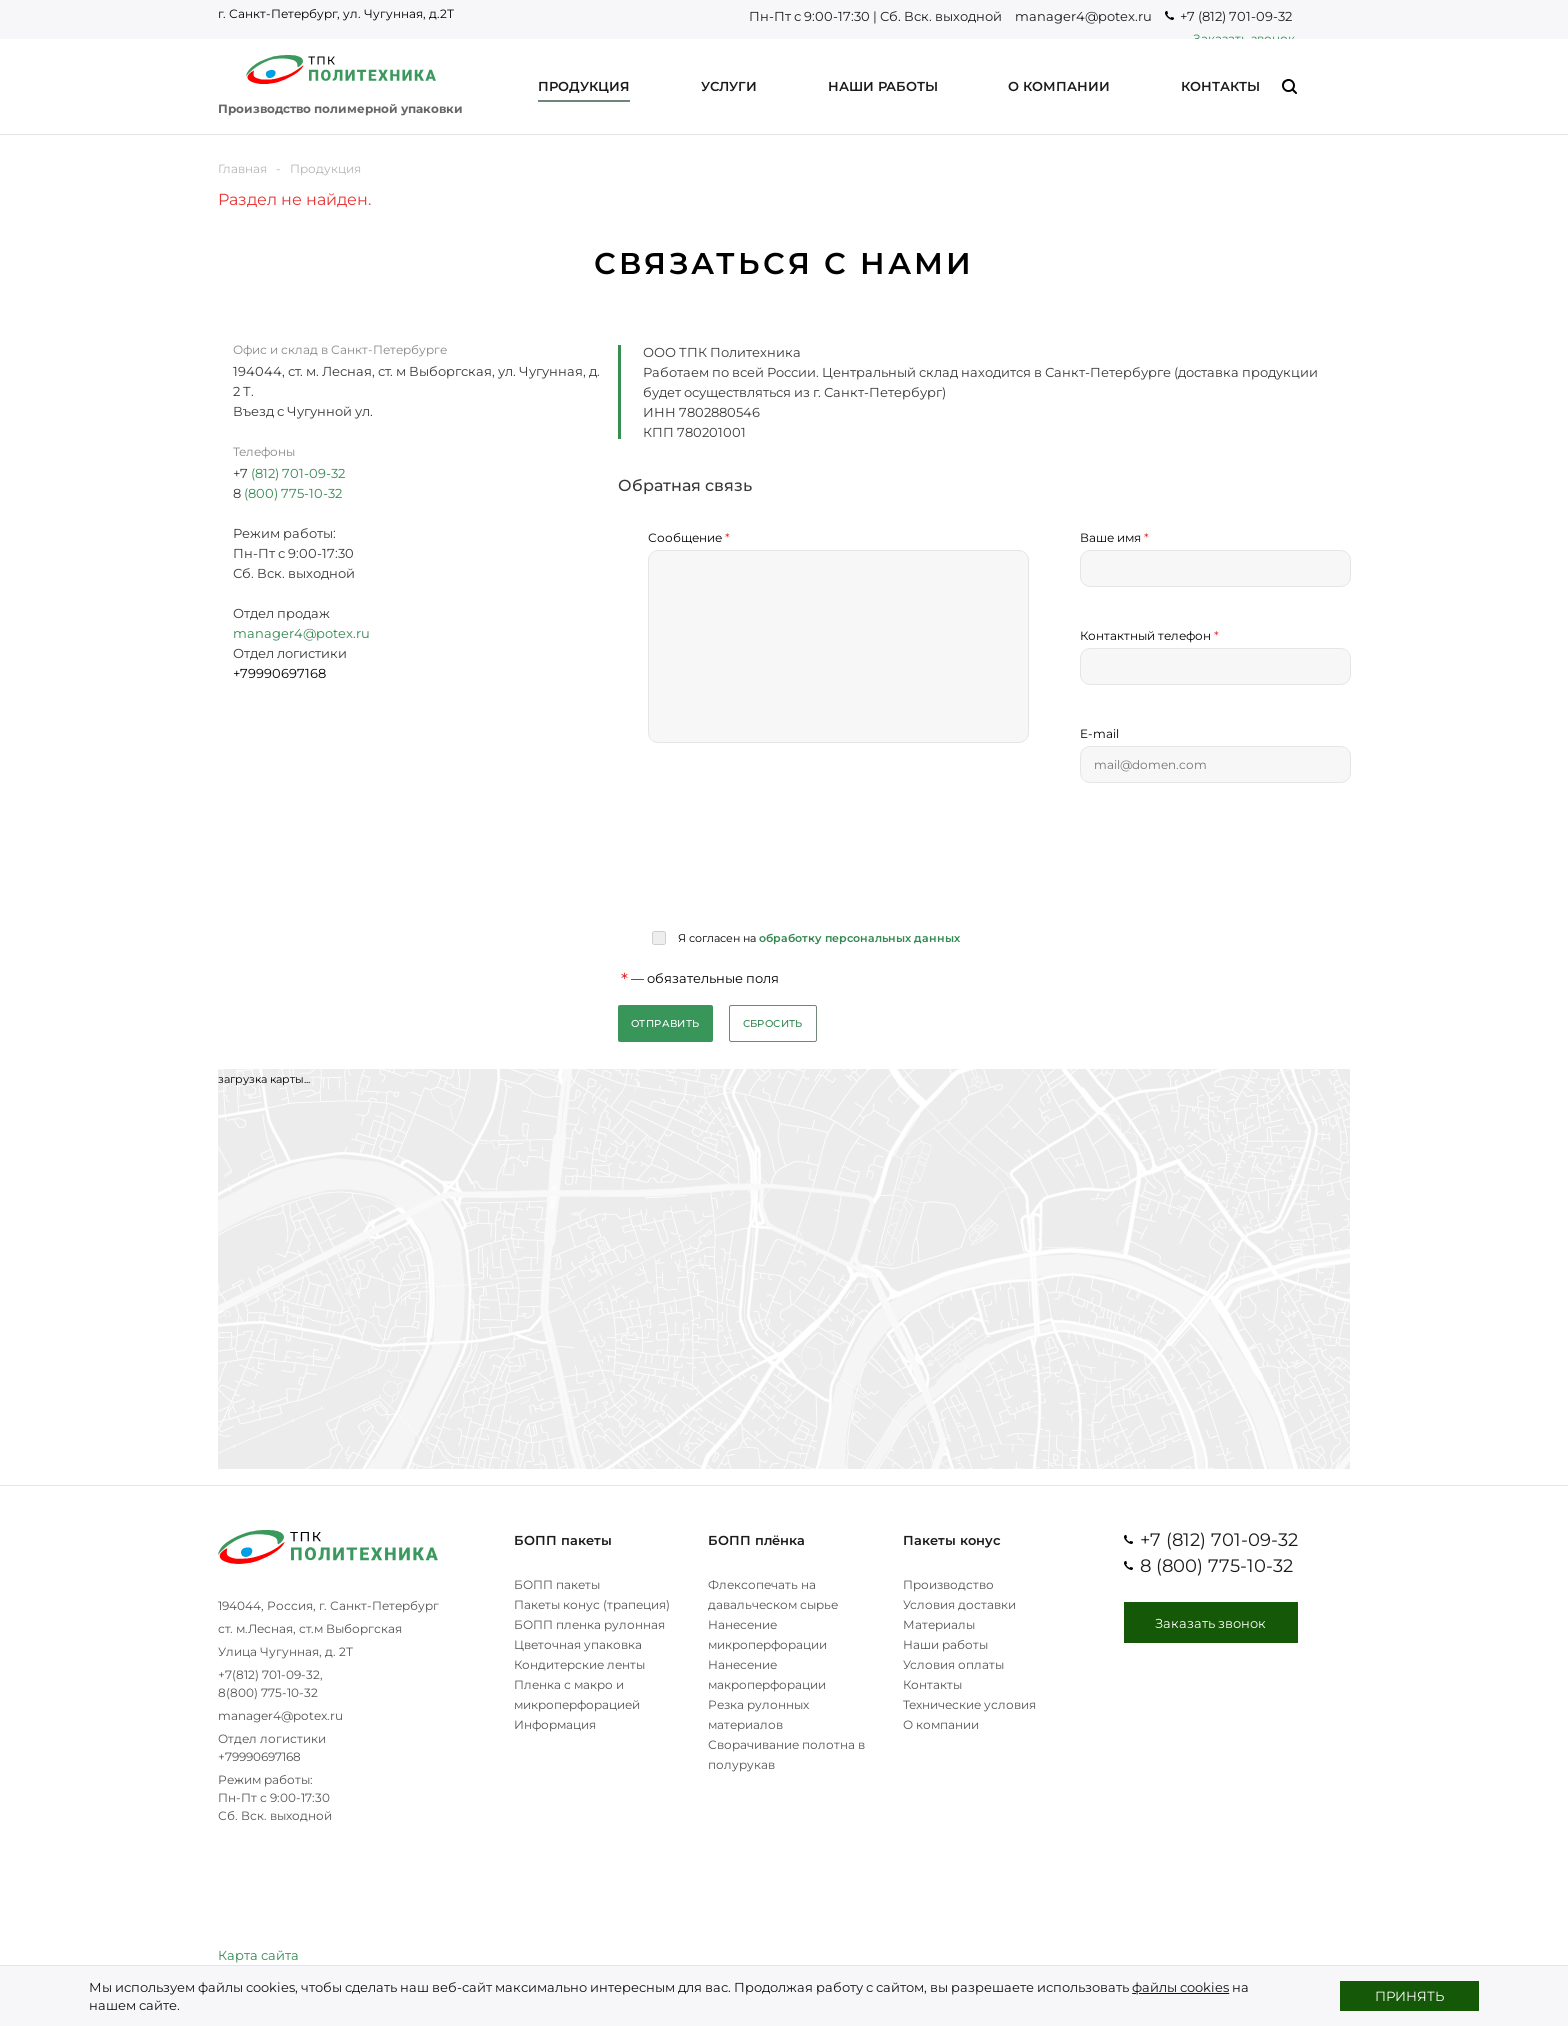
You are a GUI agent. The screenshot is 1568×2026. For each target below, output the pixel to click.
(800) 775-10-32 (291, 493)
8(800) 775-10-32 (268, 1692)
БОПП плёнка (756, 1540)
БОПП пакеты (563, 1540)
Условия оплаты (953, 1664)
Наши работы (945, 1644)
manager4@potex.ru (1083, 16)
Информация (555, 1724)
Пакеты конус (952, 1540)
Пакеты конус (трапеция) (592, 1604)
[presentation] (800, 856)
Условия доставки (959, 1604)
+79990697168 (259, 1756)
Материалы (939, 1624)
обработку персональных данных (859, 938)
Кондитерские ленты (579, 1664)
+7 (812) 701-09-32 (1236, 16)
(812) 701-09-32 (298, 473)
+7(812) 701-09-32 (269, 1674)
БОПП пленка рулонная (589, 1624)
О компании (941, 1724)
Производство (948, 1584)
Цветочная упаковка (578, 1644)
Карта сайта (258, 1955)
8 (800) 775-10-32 (1216, 1566)
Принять (1409, 1996)
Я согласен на (817, 938)
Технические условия (969, 1704)
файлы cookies (1180, 1987)
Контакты (932, 1684)
